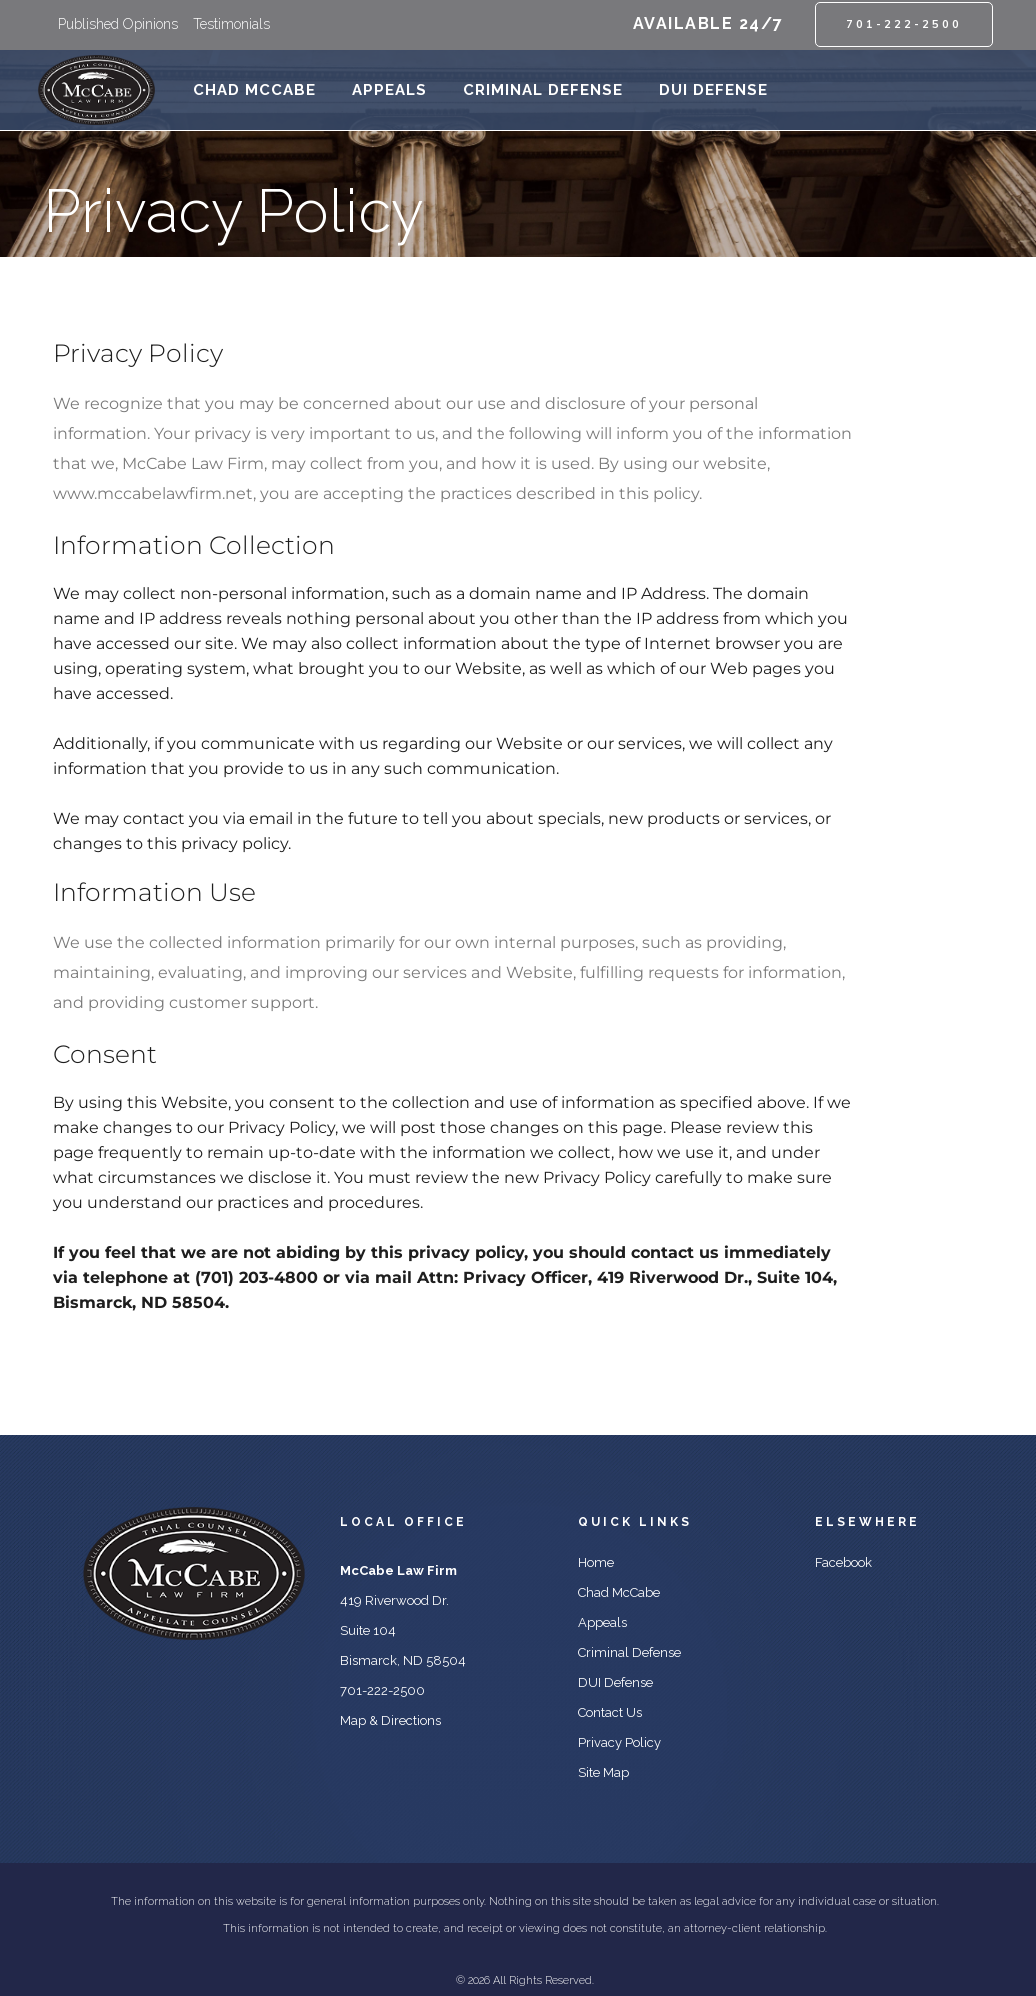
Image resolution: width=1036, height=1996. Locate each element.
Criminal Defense (629, 1652)
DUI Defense (615, 1682)
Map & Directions (390, 1720)
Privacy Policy (619, 1742)
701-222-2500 (904, 24)
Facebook (843, 1562)
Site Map (603, 1772)
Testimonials (231, 24)
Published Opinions (118, 24)
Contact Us (610, 1712)
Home (596, 1562)
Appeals (602, 1622)
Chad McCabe (619, 1592)
